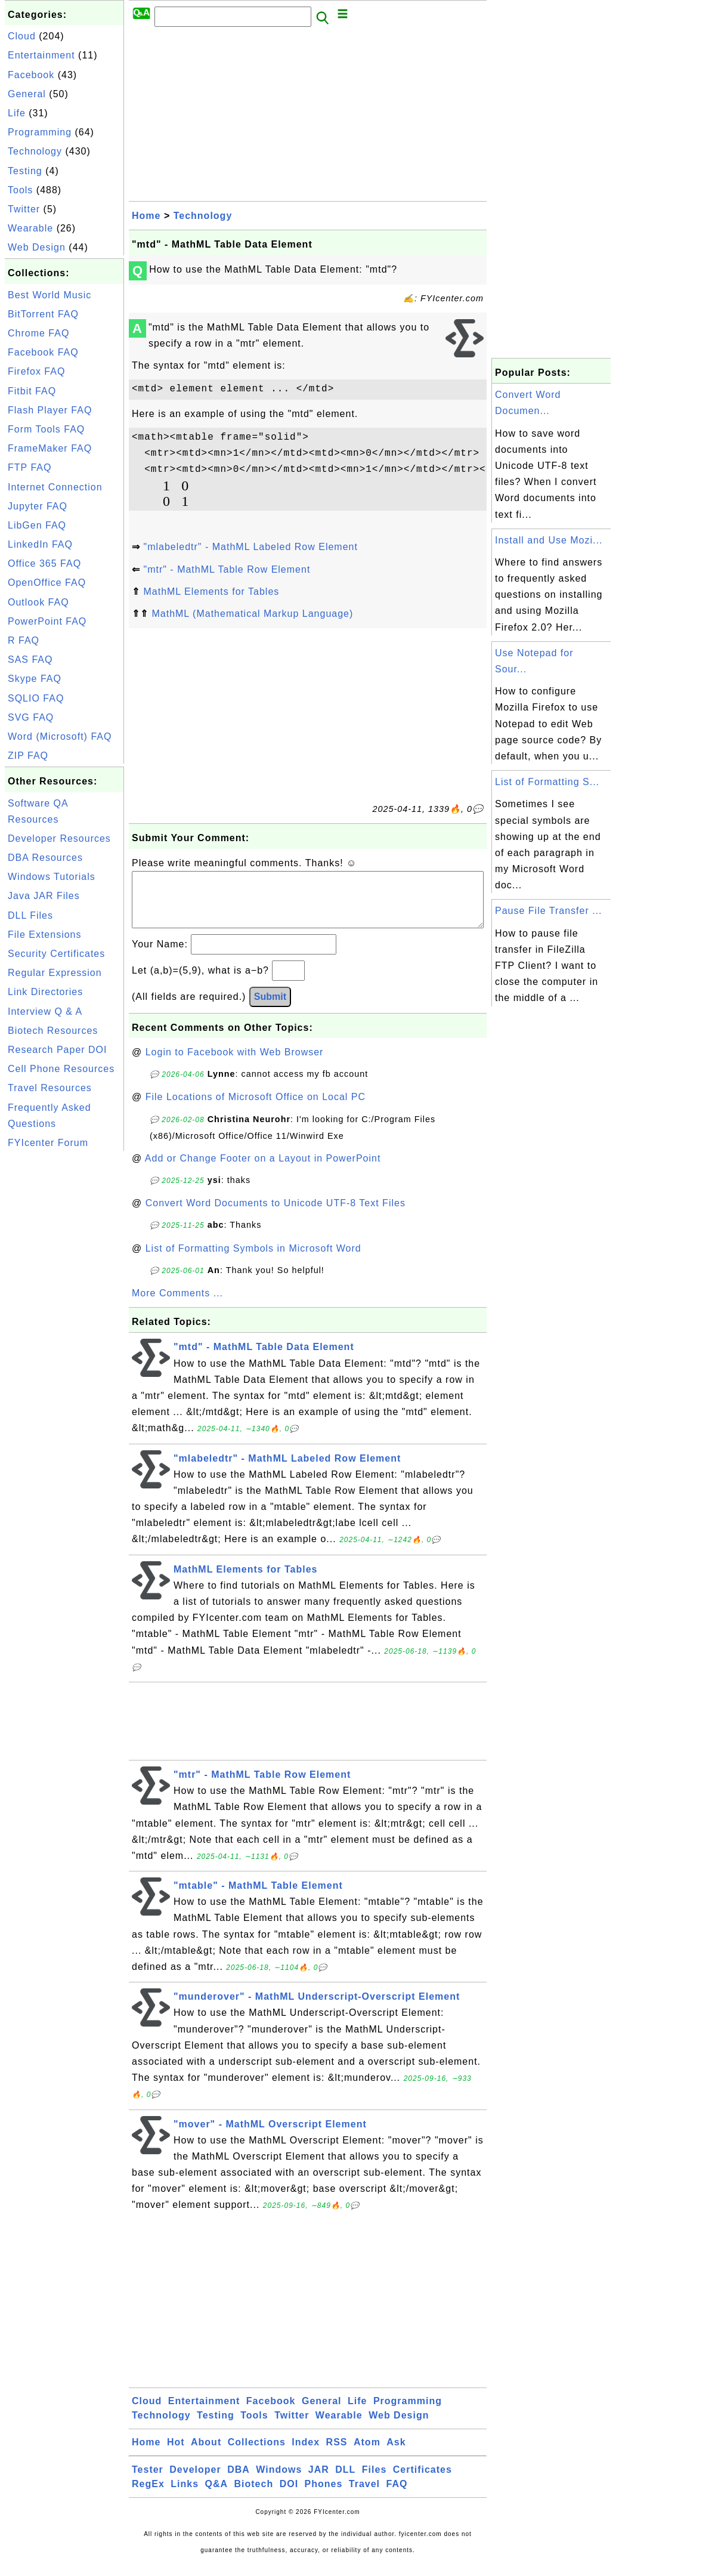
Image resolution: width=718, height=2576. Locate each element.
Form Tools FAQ (46, 429)
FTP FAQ (29, 467)
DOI (289, 2496)
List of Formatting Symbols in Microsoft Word (253, 1260)
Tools (20, 190)
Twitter (24, 209)
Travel (364, 2496)
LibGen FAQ (37, 525)
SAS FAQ (30, 659)
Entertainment (41, 55)
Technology (35, 151)
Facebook (31, 75)
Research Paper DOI (57, 1050)
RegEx (148, 2496)
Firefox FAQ (36, 371)
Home (146, 216)
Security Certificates (56, 954)
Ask (396, 2454)
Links (185, 2496)
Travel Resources (50, 1088)
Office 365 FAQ (44, 563)
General (27, 94)
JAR (318, 2481)
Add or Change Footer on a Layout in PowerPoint (263, 1170)
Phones (324, 2496)
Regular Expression (55, 973)
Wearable (30, 228)
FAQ (397, 2496)
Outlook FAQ (38, 602)
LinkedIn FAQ (40, 544)
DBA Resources (45, 858)
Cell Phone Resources (61, 1069)
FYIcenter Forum (48, 1143)
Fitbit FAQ (32, 391)
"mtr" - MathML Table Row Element (226, 569)
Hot (176, 2454)
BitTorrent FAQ (43, 314)
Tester (147, 2481)
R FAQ (23, 640)
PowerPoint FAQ (47, 621)
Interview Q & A (45, 1011)
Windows (279, 2481)
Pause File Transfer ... (548, 911)
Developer (195, 2481)
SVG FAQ (31, 717)
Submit (270, 1008)
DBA (238, 2481)
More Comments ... (177, 1305)
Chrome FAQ (38, 333)
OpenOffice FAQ (47, 582)
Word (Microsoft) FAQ (60, 736)
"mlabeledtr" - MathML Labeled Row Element (250, 547)
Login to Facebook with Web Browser (235, 1064)
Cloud (22, 36)
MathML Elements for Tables (211, 591)
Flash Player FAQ (50, 410)
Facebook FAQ (43, 352)
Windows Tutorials (51, 877)
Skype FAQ (34, 679)
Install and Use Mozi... (548, 540)
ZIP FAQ (28, 755)
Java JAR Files (44, 896)
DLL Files (30, 915)
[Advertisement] (64, 1333)
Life (17, 113)
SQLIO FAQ (36, 698)
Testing (25, 171)
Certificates (422, 2481)
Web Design (37, 247)
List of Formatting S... (547, 782)
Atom (367, 2454)
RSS (337, 2454)
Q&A (216, 2496)
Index (306, 2454)
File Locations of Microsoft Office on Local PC (256, 1109)
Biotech (254, 2496)
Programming (40, 132)
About (206, 2454)
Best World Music (49, 295)
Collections (257, 2454)
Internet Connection (55, 487)
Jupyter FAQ (37, 506)
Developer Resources (59, 838)
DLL (345, 2481)
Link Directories (45, 992)
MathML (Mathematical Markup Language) (252, 614)
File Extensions (45, 934)
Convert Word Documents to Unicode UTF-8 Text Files (276, 1215)
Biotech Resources (53, 1031)
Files (374, 2481)
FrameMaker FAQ (50, 448)
